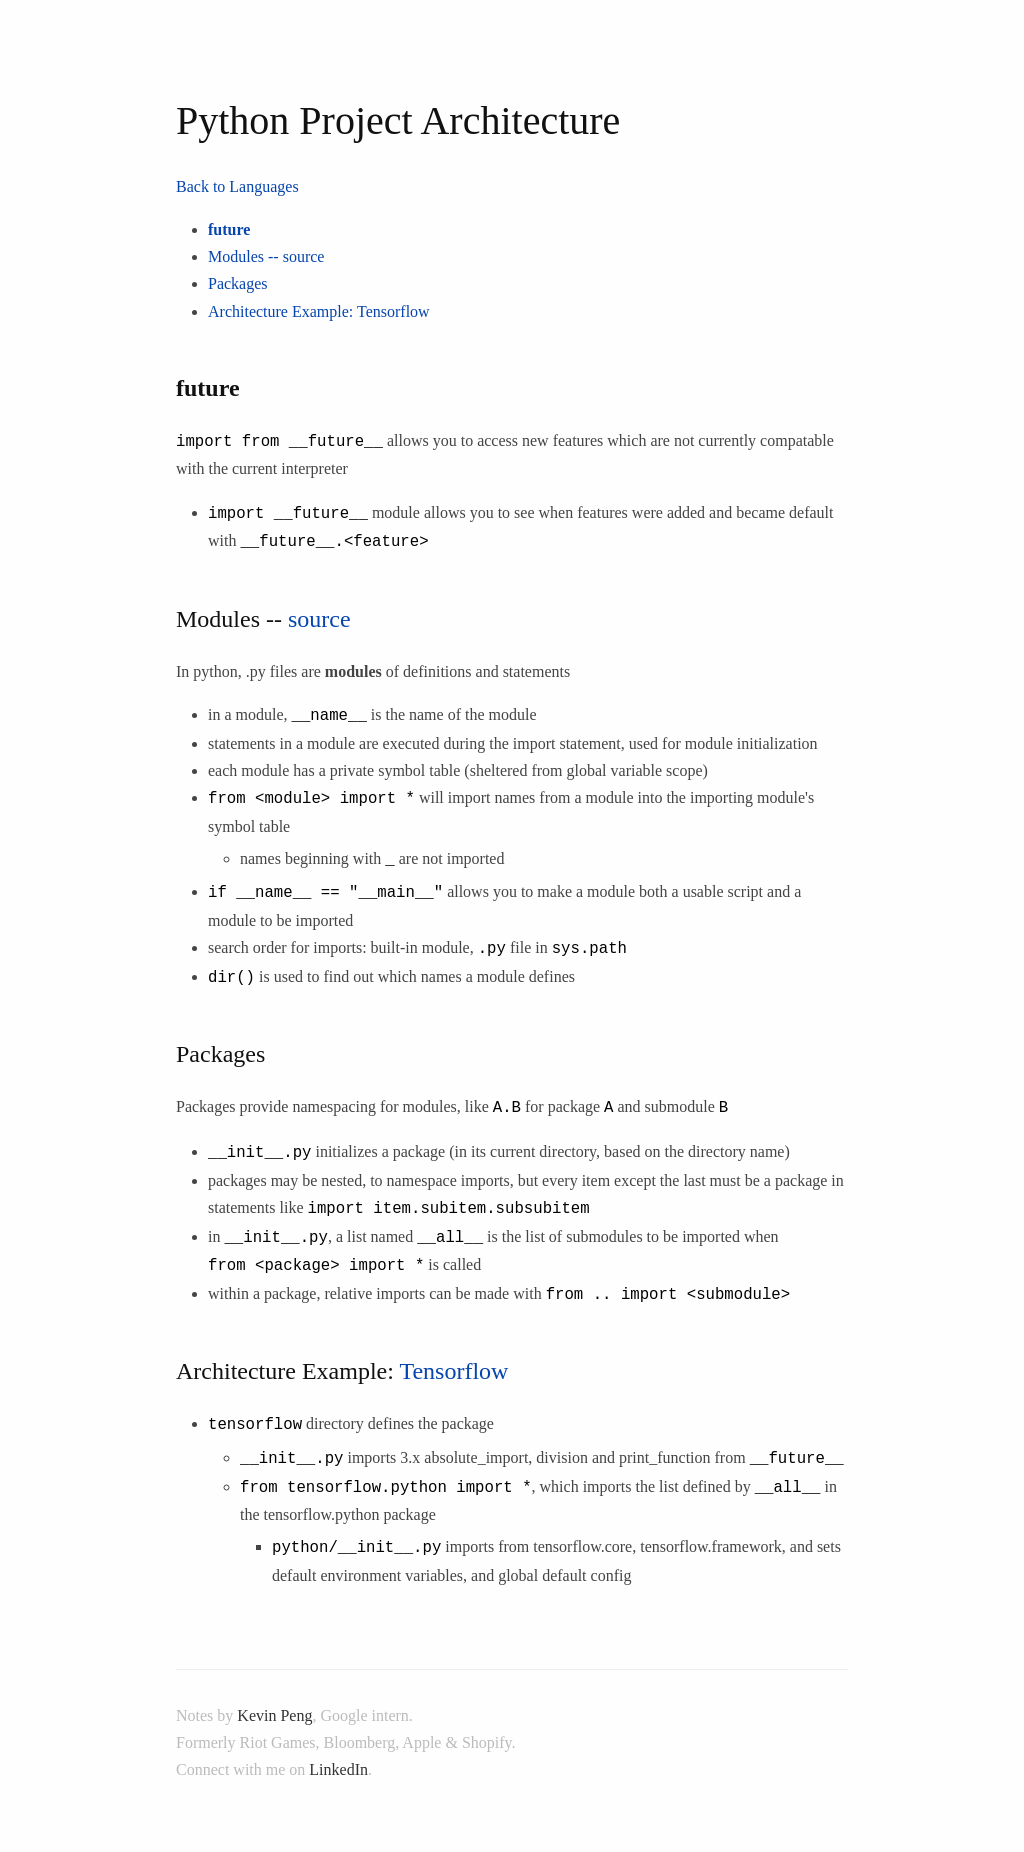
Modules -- (245, 256)
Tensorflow (393, 311)
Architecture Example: (282, 311)
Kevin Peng (274, 1687)
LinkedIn (338, 1742)
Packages (238, 283)
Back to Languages (237, 186)
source (304, 256)
